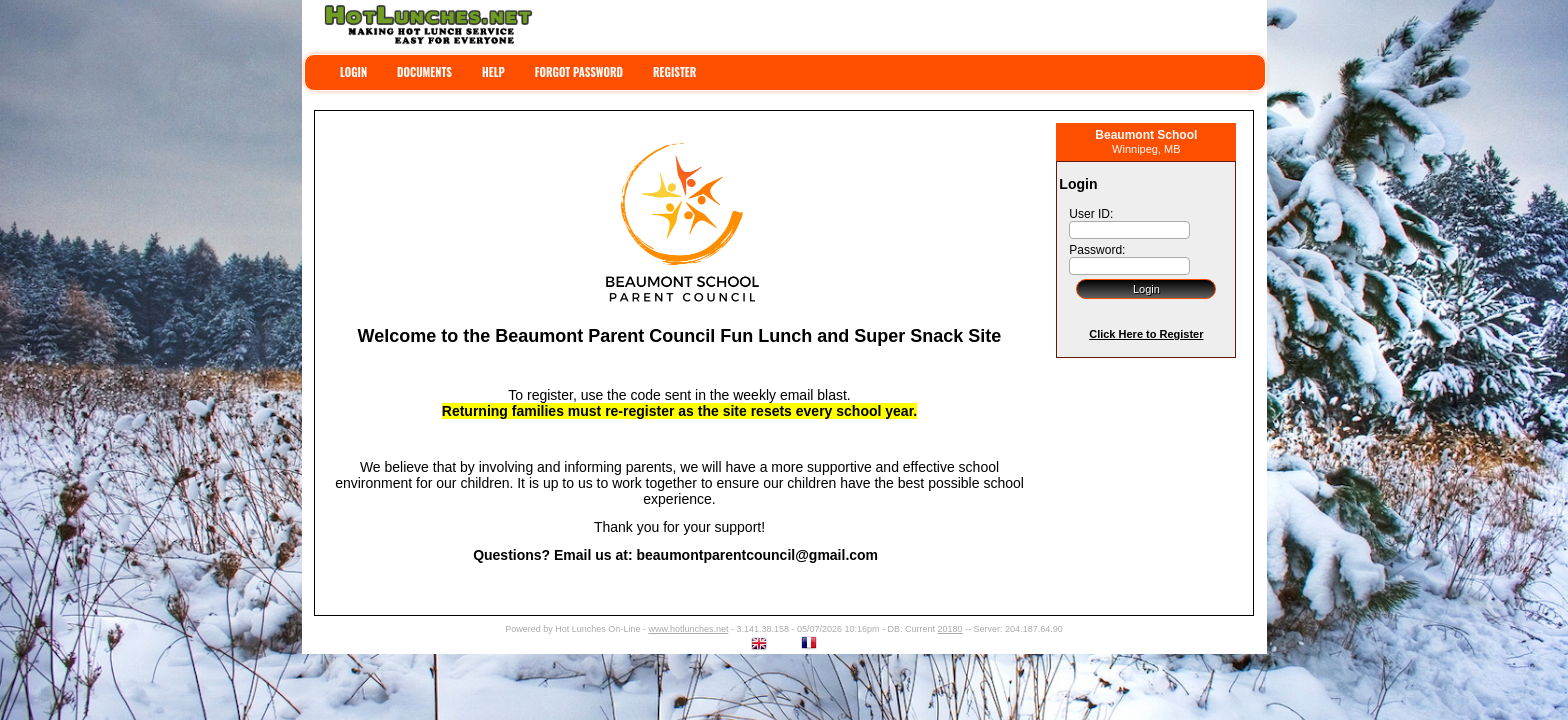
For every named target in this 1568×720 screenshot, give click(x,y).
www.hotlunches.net (688, 629)
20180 (950, 629)
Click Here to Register (1146, 334)
